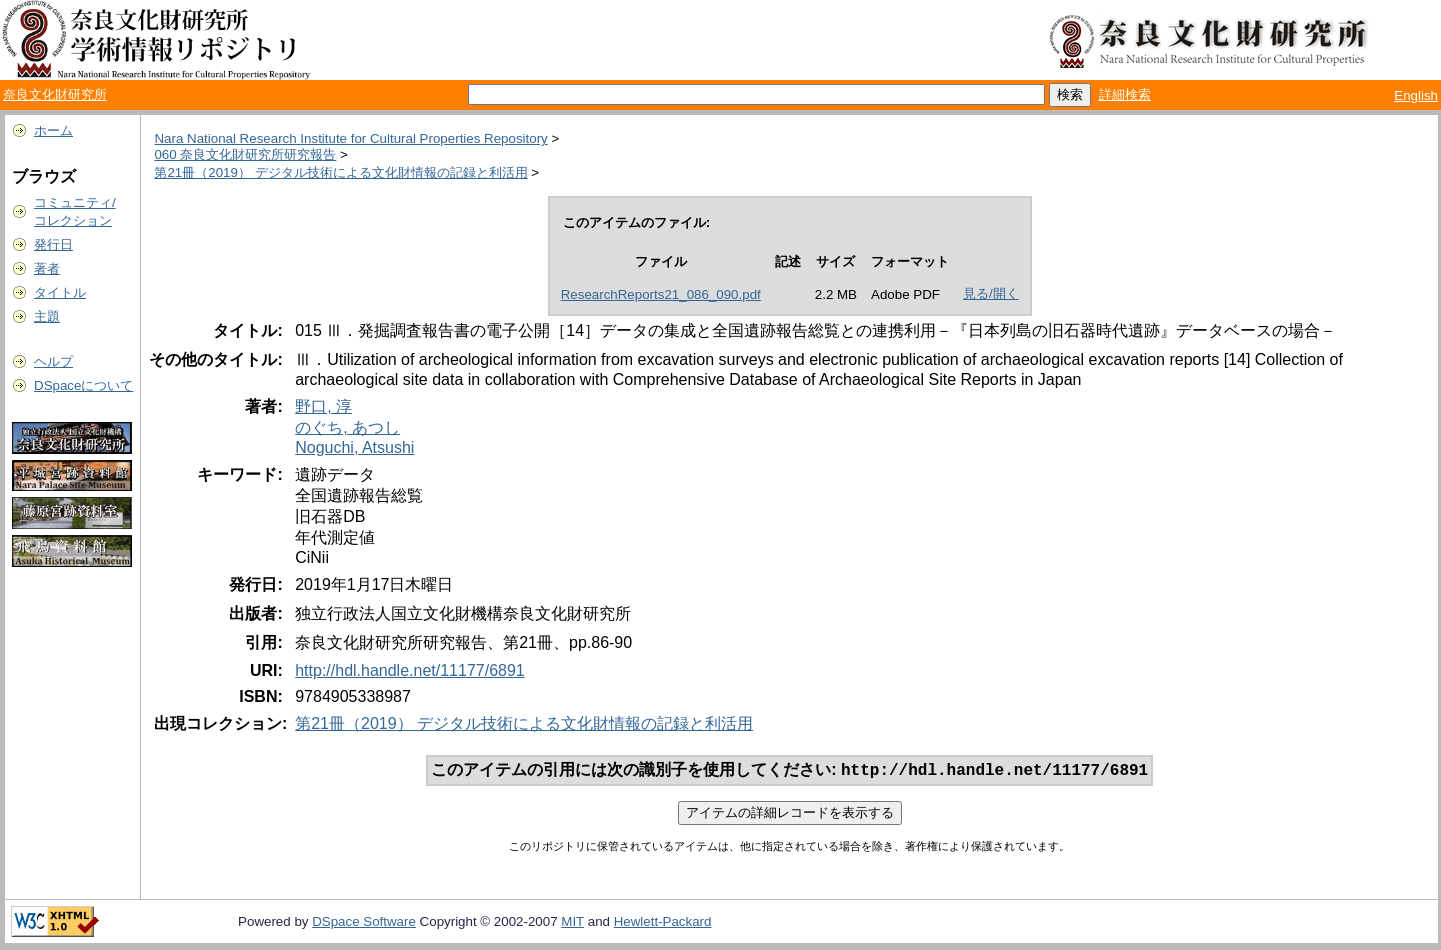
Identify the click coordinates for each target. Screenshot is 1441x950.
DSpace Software (364, 923)
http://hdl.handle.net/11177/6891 (410, 670)
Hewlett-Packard (663, 923)
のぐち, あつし (347, 427)
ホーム (53, 130)
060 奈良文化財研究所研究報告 (245, 154)
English (1416, 95)
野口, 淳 (323, 406)
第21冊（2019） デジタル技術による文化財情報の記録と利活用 (340, 172)
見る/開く (991, 293)
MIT (572, 923)
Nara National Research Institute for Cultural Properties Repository (350, 138)
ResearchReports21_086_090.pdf (661, 294)
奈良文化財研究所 (55, 94)
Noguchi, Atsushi (354, 447)
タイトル (60, 292)
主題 (47, 316)
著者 (47, 268)
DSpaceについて (83, 385)
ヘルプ (53, 361)
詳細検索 (1125, 94)
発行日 (53, 244)
